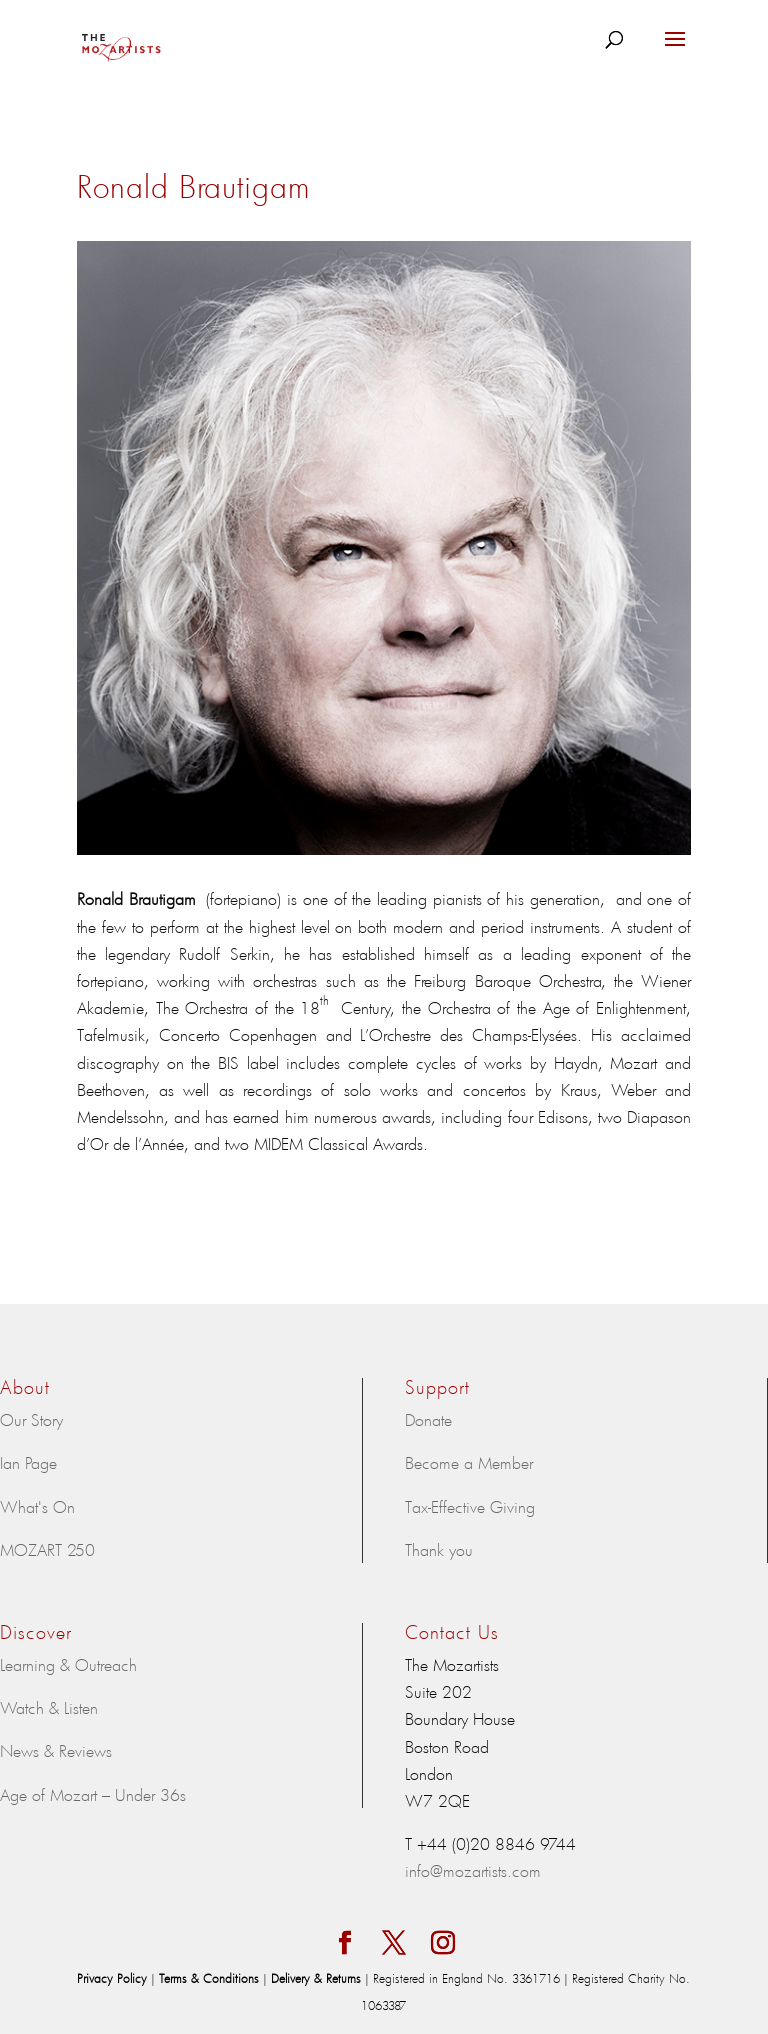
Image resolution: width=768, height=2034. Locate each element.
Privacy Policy (114, 1978)
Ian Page (28, 1462)
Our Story (31, 1419)
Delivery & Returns (318, 1978)
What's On (37, 1506)
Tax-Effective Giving (470, 1506)
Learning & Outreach (68, 1664)
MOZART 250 (47, 1549)
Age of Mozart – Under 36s (93, 1794)
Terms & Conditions (211, 1978)
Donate (428, 1419)
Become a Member (469, 1462)
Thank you (439, 1549)
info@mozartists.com (473, 1870)
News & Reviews (56, 1750)
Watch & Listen (49, 1707)
